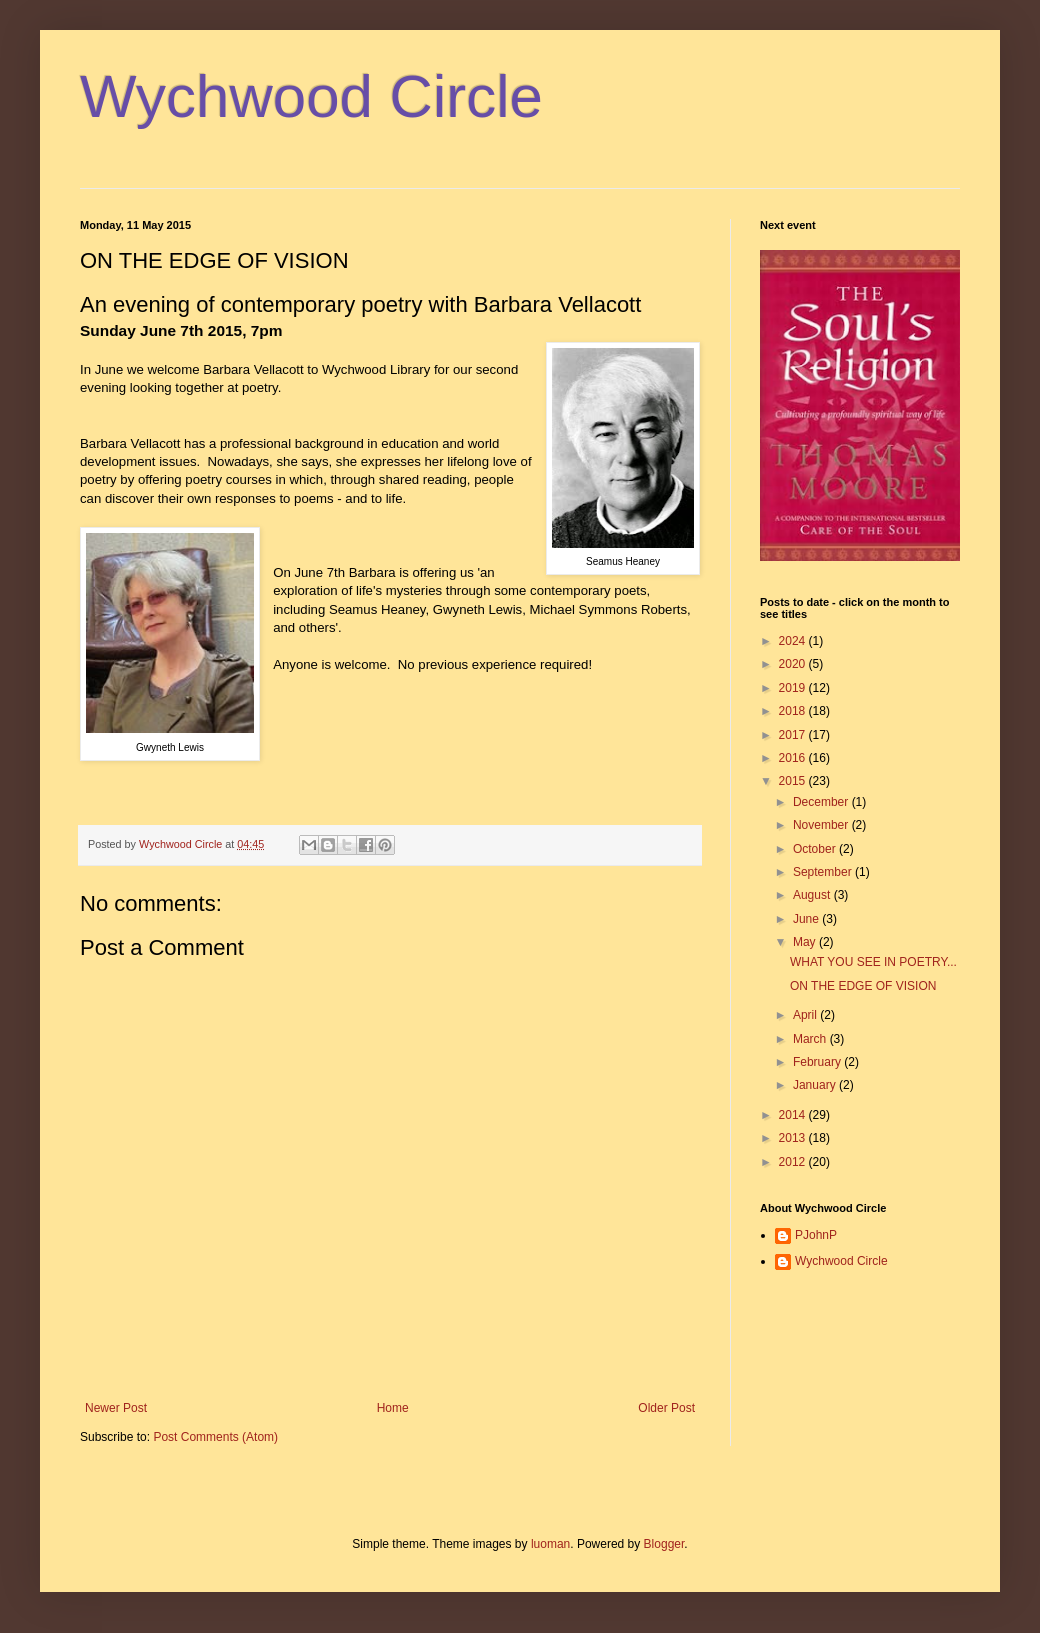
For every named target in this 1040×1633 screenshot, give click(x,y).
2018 (794, 711)
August (813, 895)
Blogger (664, 1544)
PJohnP (816, 1235)
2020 (794, 664)
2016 (794, 758)
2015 (794, 781)
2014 (794, 1115)
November (822, 825)
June (807, 919)
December (822, 802)
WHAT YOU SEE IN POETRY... (873, 962)
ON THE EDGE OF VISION (863, 986)
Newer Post (116, 1408)
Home (393, 1408)
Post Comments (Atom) (215, 1437)
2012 (794, 1162)
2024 (794, 641)
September (824, 872)
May (806, 942)
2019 (794, 688)
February (818, 1062)
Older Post (666, 1408)
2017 (794, 735)
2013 (794, 1138)
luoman (550, 1544)
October (816, 849)
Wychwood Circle (311, 96)
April (806, 1015)
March (811, 1039)
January (816, 1085)
